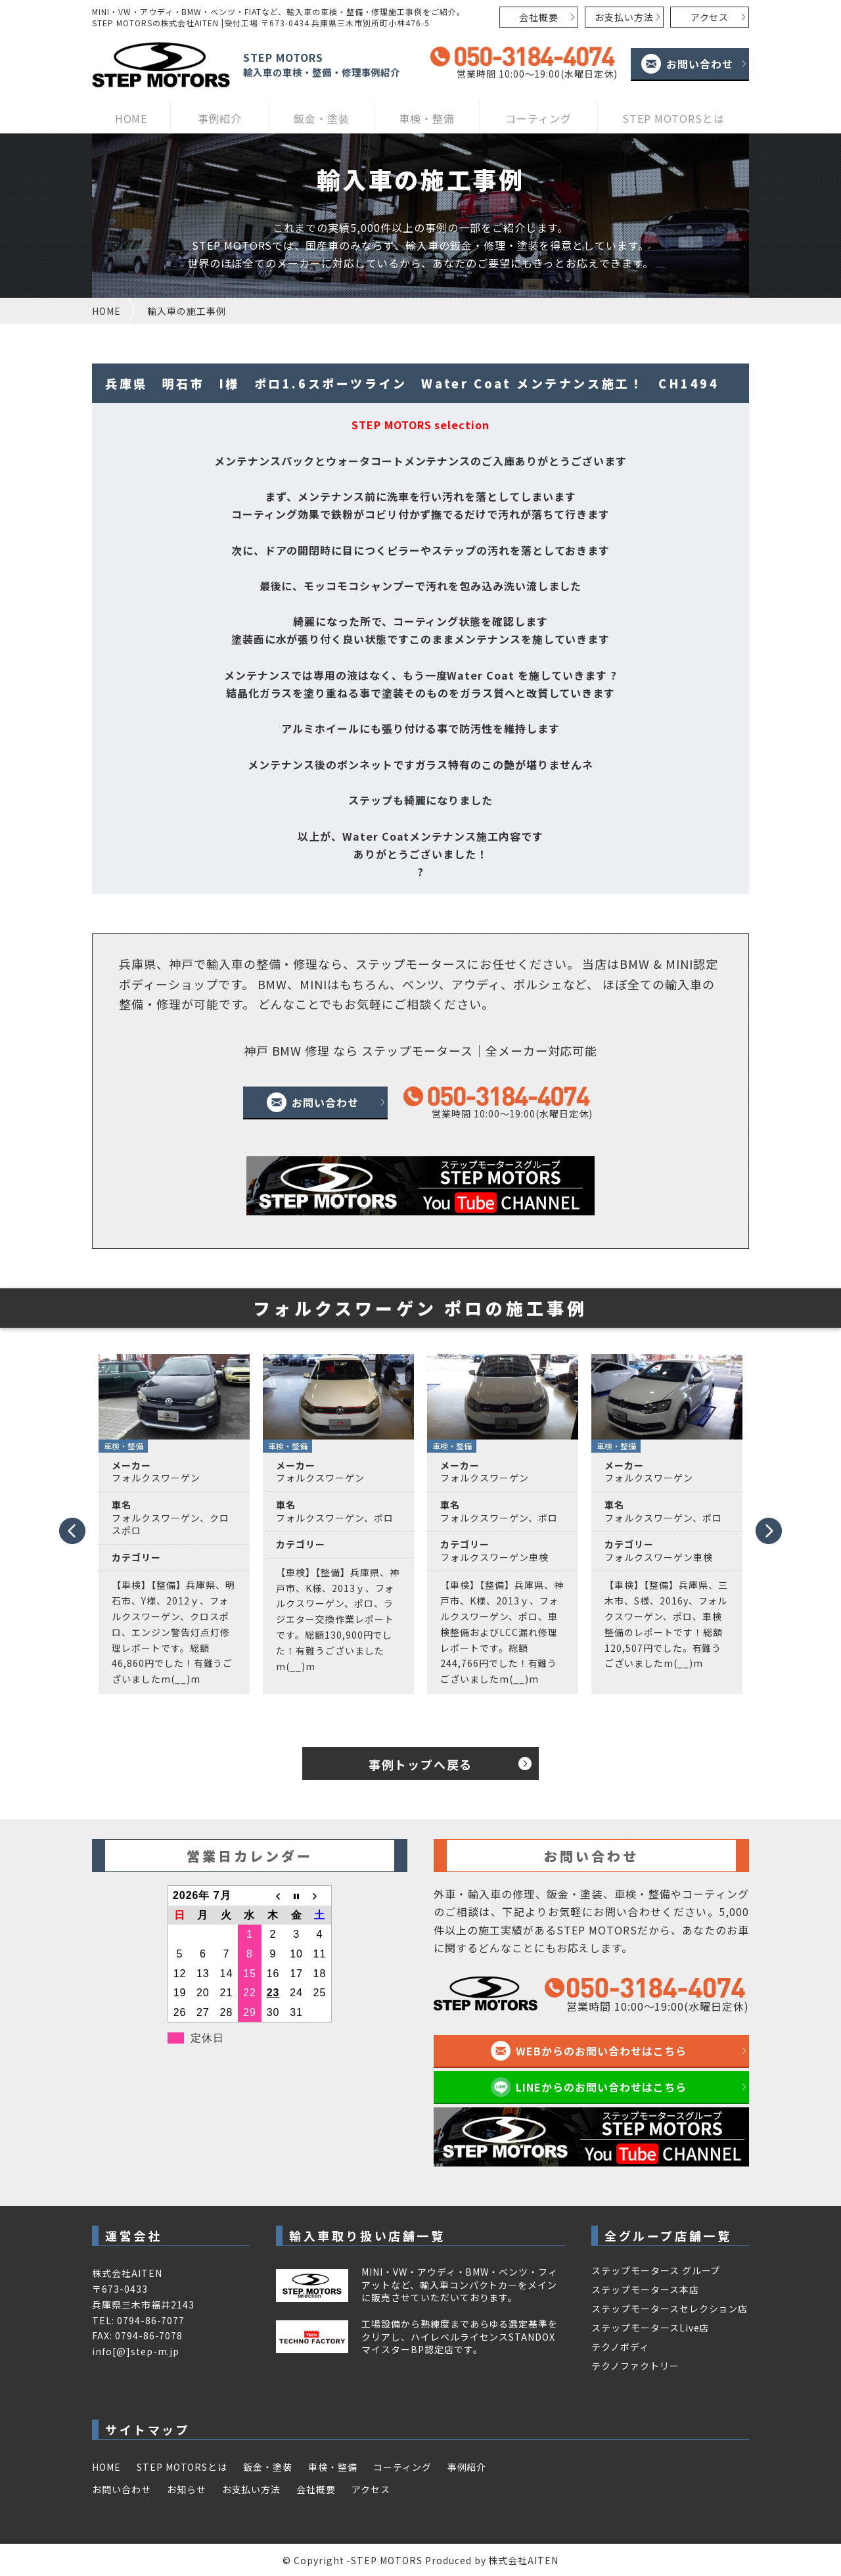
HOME (131, 118)
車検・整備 (427, 118)
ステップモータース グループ (655, 2270)
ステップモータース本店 (645, 2289)
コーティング (538, 118)
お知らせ (186, 2489)
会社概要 (538, 17)
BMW (635, 963)
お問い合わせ (699, 64)
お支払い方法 (624, 17)
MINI (679, 963)
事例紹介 (220, 118)
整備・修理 (287, 963)
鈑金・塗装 (322, 118)
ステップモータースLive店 (650, 2327)
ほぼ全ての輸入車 (652, 984)
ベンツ (420, 984)
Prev (71, 1526)
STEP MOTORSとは (673, 118)
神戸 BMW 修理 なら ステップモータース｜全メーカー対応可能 (421, 1050)
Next (769, 1535)
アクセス (710, 17)
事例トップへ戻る (420, 1764)
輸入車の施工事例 (186, 310)
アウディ (476, 984)
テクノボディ (620, 2346)
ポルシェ (538, 984)
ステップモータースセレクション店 (669, 2308)
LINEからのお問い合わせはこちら (601, 2087)
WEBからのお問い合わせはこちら (601, 2051)
